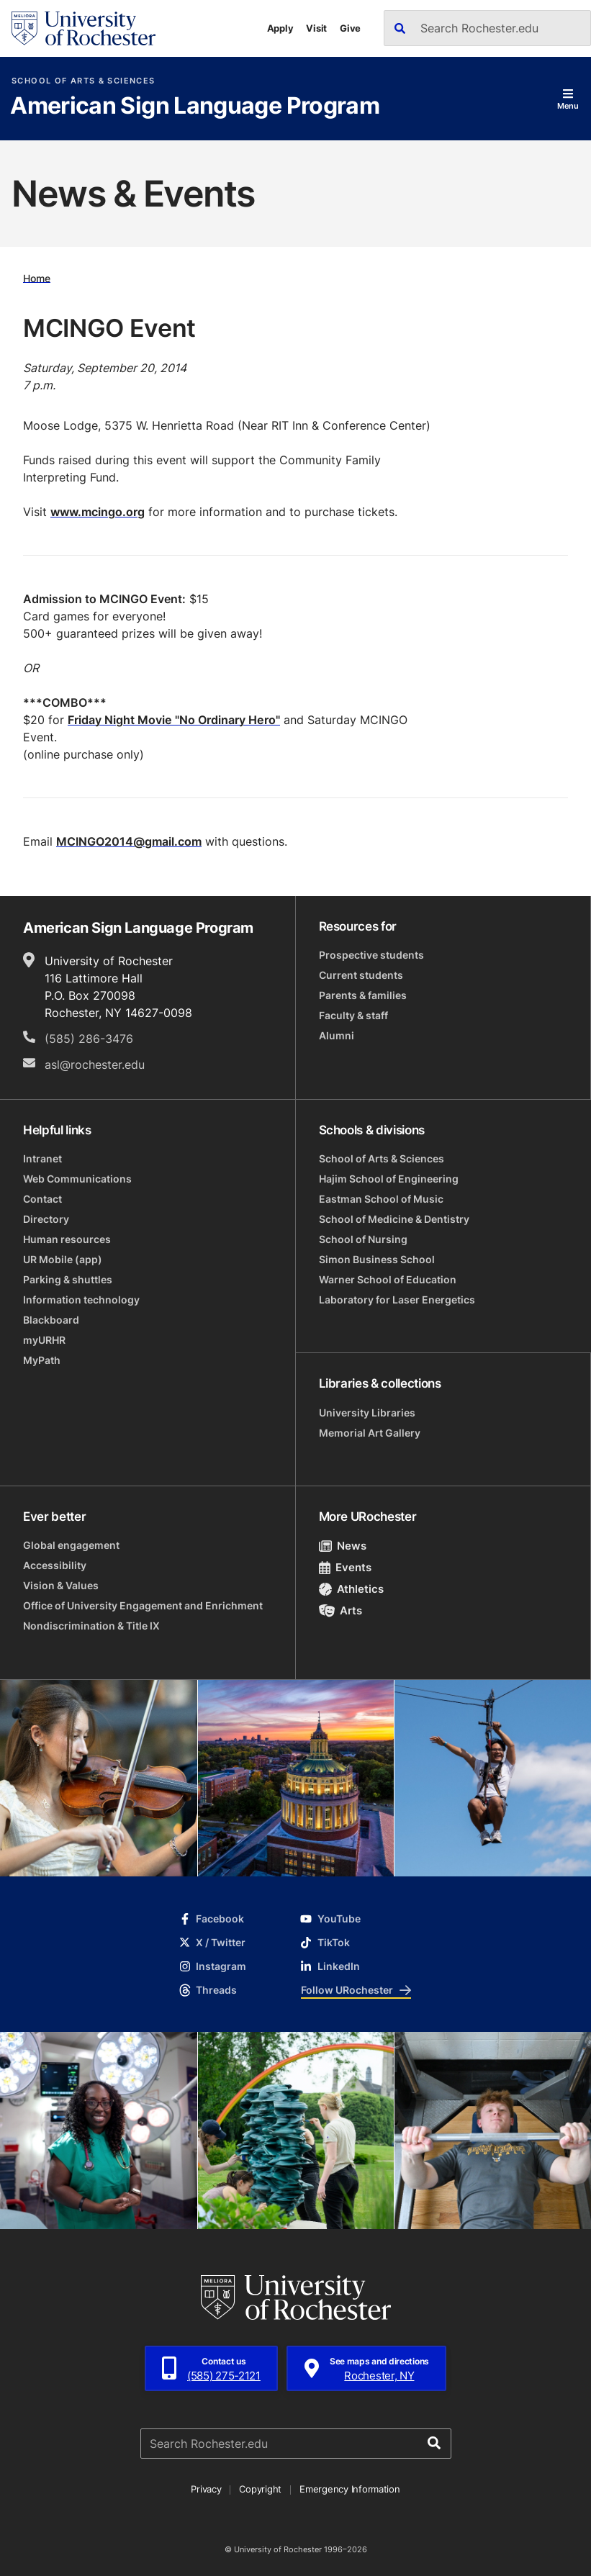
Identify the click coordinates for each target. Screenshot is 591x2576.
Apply (280, 28)
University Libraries (367, 1412)
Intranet (42, 1158)
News (343, 1545)
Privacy (206, 2488)
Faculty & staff (353, 1015)
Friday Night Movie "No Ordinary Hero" (174, 720)
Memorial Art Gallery (369, 1433)
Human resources (67, 1239)
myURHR (44, 1340)
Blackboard (51, 1320)
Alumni (336, 1035)
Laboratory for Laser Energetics (397, 1299)
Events (345, 1567)
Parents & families (363, 995)
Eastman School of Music (381, 1199)
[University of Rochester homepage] (83, 28)
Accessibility (54, 1565)
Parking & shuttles (67, 1279)
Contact (42, 1199)
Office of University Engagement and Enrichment (143, 1605)
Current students (361, 975)
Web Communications (77, 1178)
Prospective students (371, 955)
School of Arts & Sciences (83, 81)
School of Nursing (363, 1239)
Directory (46, 1219)
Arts (341, 1610)
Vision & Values (61, 1585)
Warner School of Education (387, 1279)
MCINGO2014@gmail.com (129, 841)
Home (36, 277)
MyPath (41, 1360)
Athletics (351, 1588)
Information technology (81, 1299)
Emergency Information (349, 2488)
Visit (316, 28)
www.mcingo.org (97, 512)
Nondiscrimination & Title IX (91, 1625)
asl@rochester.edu (95, 1064)
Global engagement (71, 1545)
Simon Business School (377, 1259)
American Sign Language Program (194, 106)
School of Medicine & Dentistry (394, 1219)
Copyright (260, 2488)
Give (350, 28)
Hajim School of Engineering (389, 1178)
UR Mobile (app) (62, 1259)
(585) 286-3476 (89, 1039)
